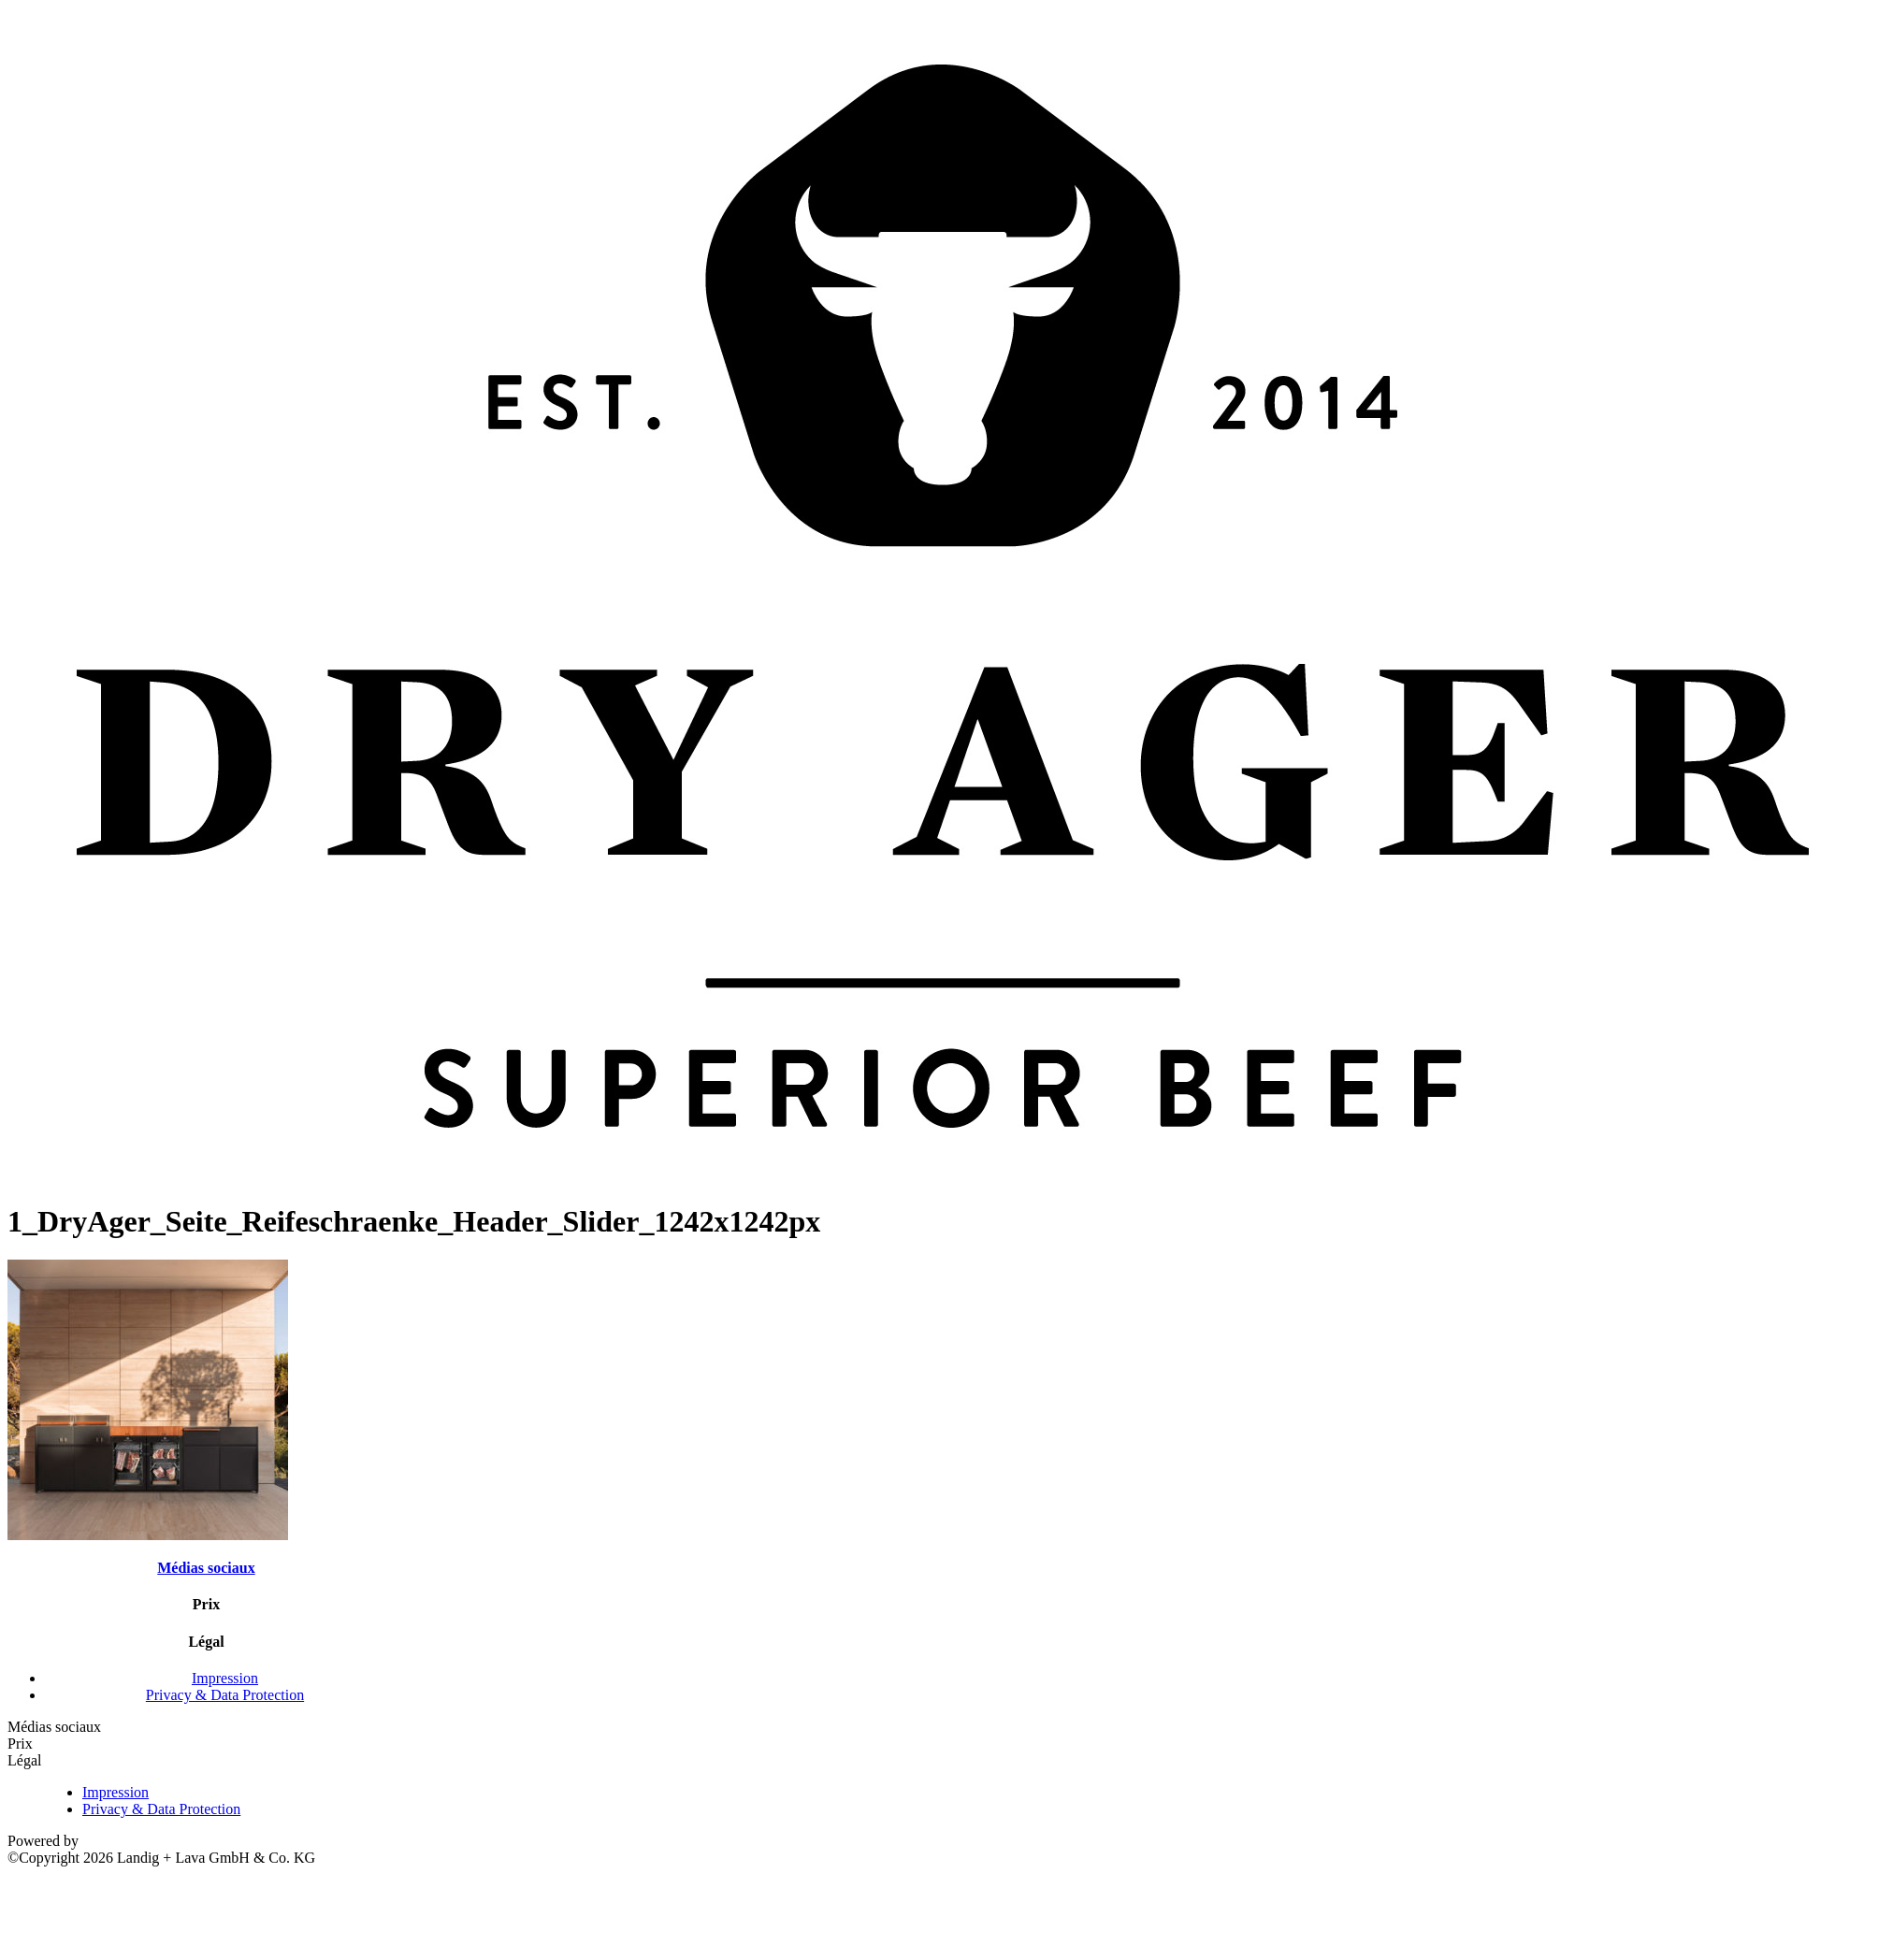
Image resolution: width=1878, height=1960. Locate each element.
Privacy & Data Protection (225, 1695)
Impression (225, 1678)
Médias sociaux (205, 1568)
